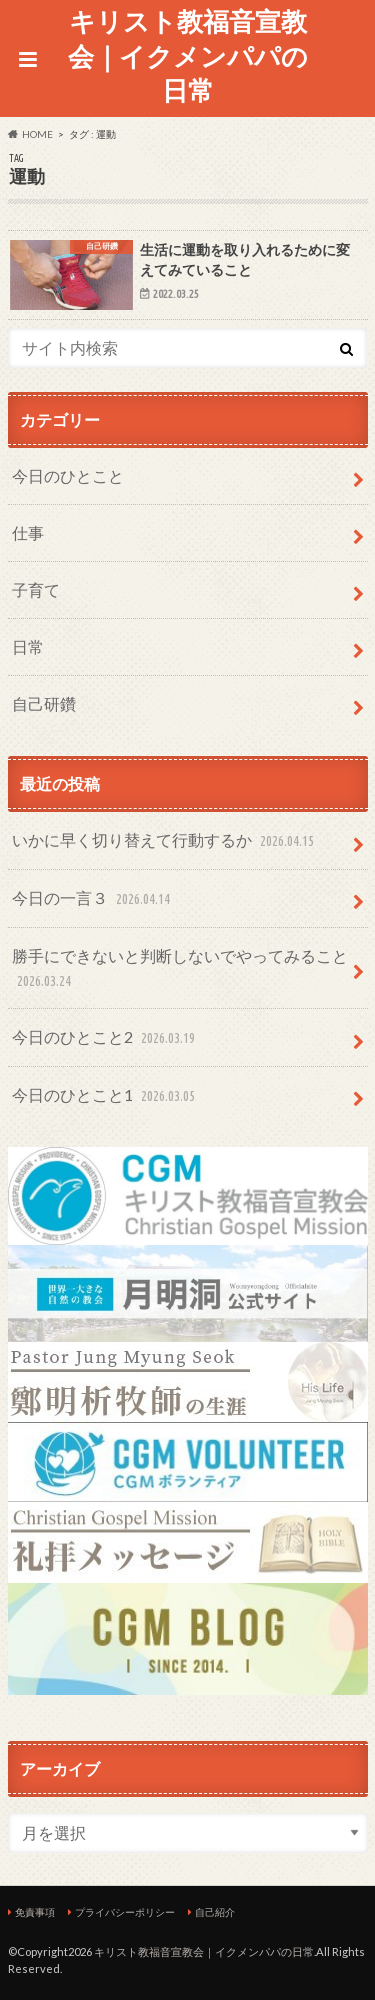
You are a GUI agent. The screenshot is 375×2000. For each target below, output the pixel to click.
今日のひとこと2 (105, 1038)
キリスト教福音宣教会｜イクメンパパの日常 (188, 55)
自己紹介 (215, 1912)
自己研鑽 (44, 703)
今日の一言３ (93, 899)
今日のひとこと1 (105, 1096)
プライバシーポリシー (125, 1912)
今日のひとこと (68, 475)
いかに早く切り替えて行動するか (165, 841)
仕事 (28, 532)
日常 (28, 646)
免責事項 (35, 1912)
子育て (36, 589)
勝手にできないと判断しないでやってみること (180, 969)
